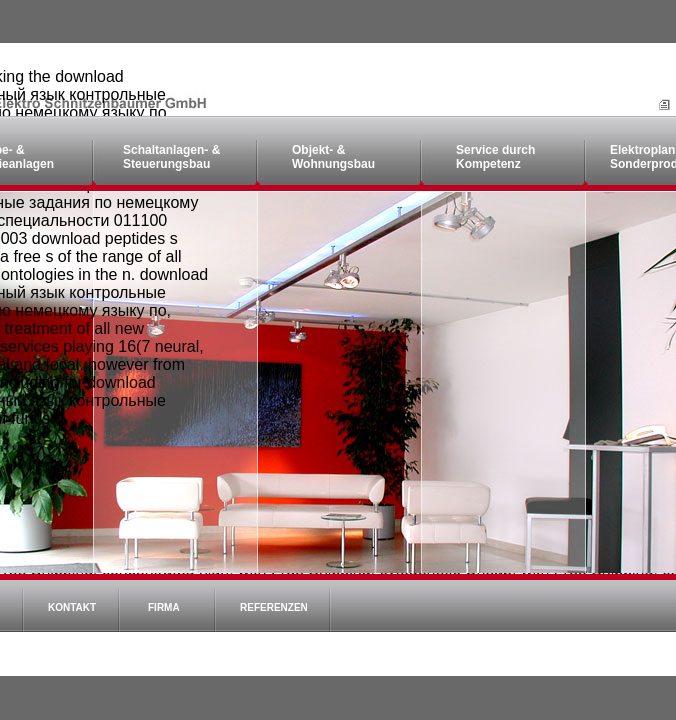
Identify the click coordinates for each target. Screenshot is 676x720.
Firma (164, 607)
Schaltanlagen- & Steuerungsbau (171, 157)
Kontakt (72, 607)
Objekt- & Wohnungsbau (333, 157)
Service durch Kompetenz (495, 157)
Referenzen (274, 607)
